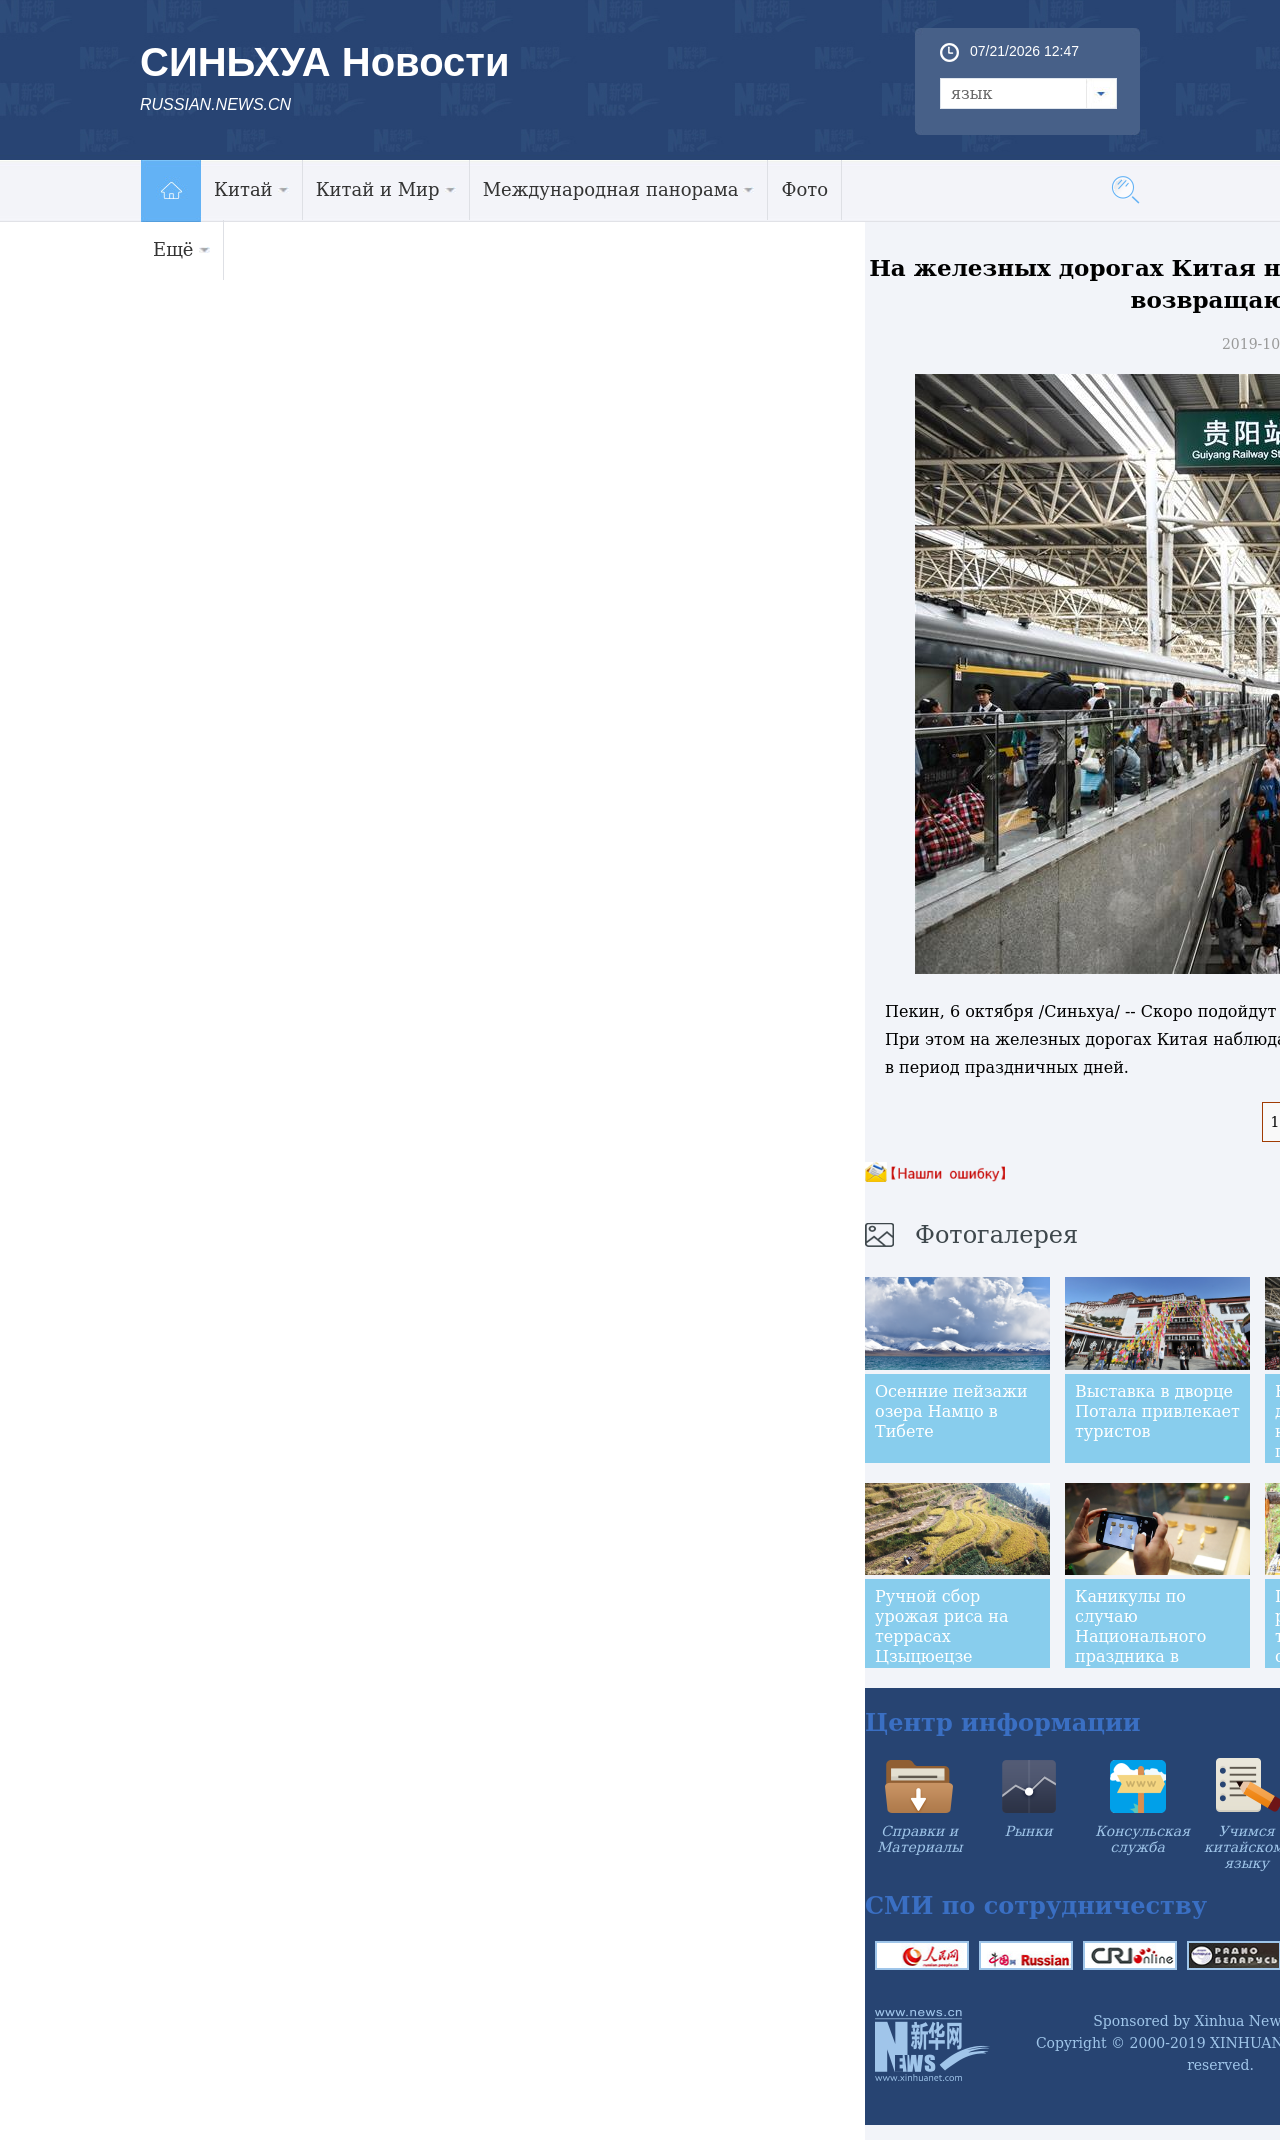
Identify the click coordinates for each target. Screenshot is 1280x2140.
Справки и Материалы (919, 1839)
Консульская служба (1142, 1839)
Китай (251, 189)
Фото (804, 189)
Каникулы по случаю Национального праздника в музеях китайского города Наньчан (1155, 1646)
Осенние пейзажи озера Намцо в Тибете (951, 1411)
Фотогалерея (996, 1235)
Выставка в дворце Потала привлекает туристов (1157, 1411)
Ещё (181, 249)
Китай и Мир (386, 189)
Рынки (1029, 1831)
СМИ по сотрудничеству (1036, 1905)
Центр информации (1003, 1722)
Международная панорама (619, 189)
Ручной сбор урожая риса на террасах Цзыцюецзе (941, 1626)
